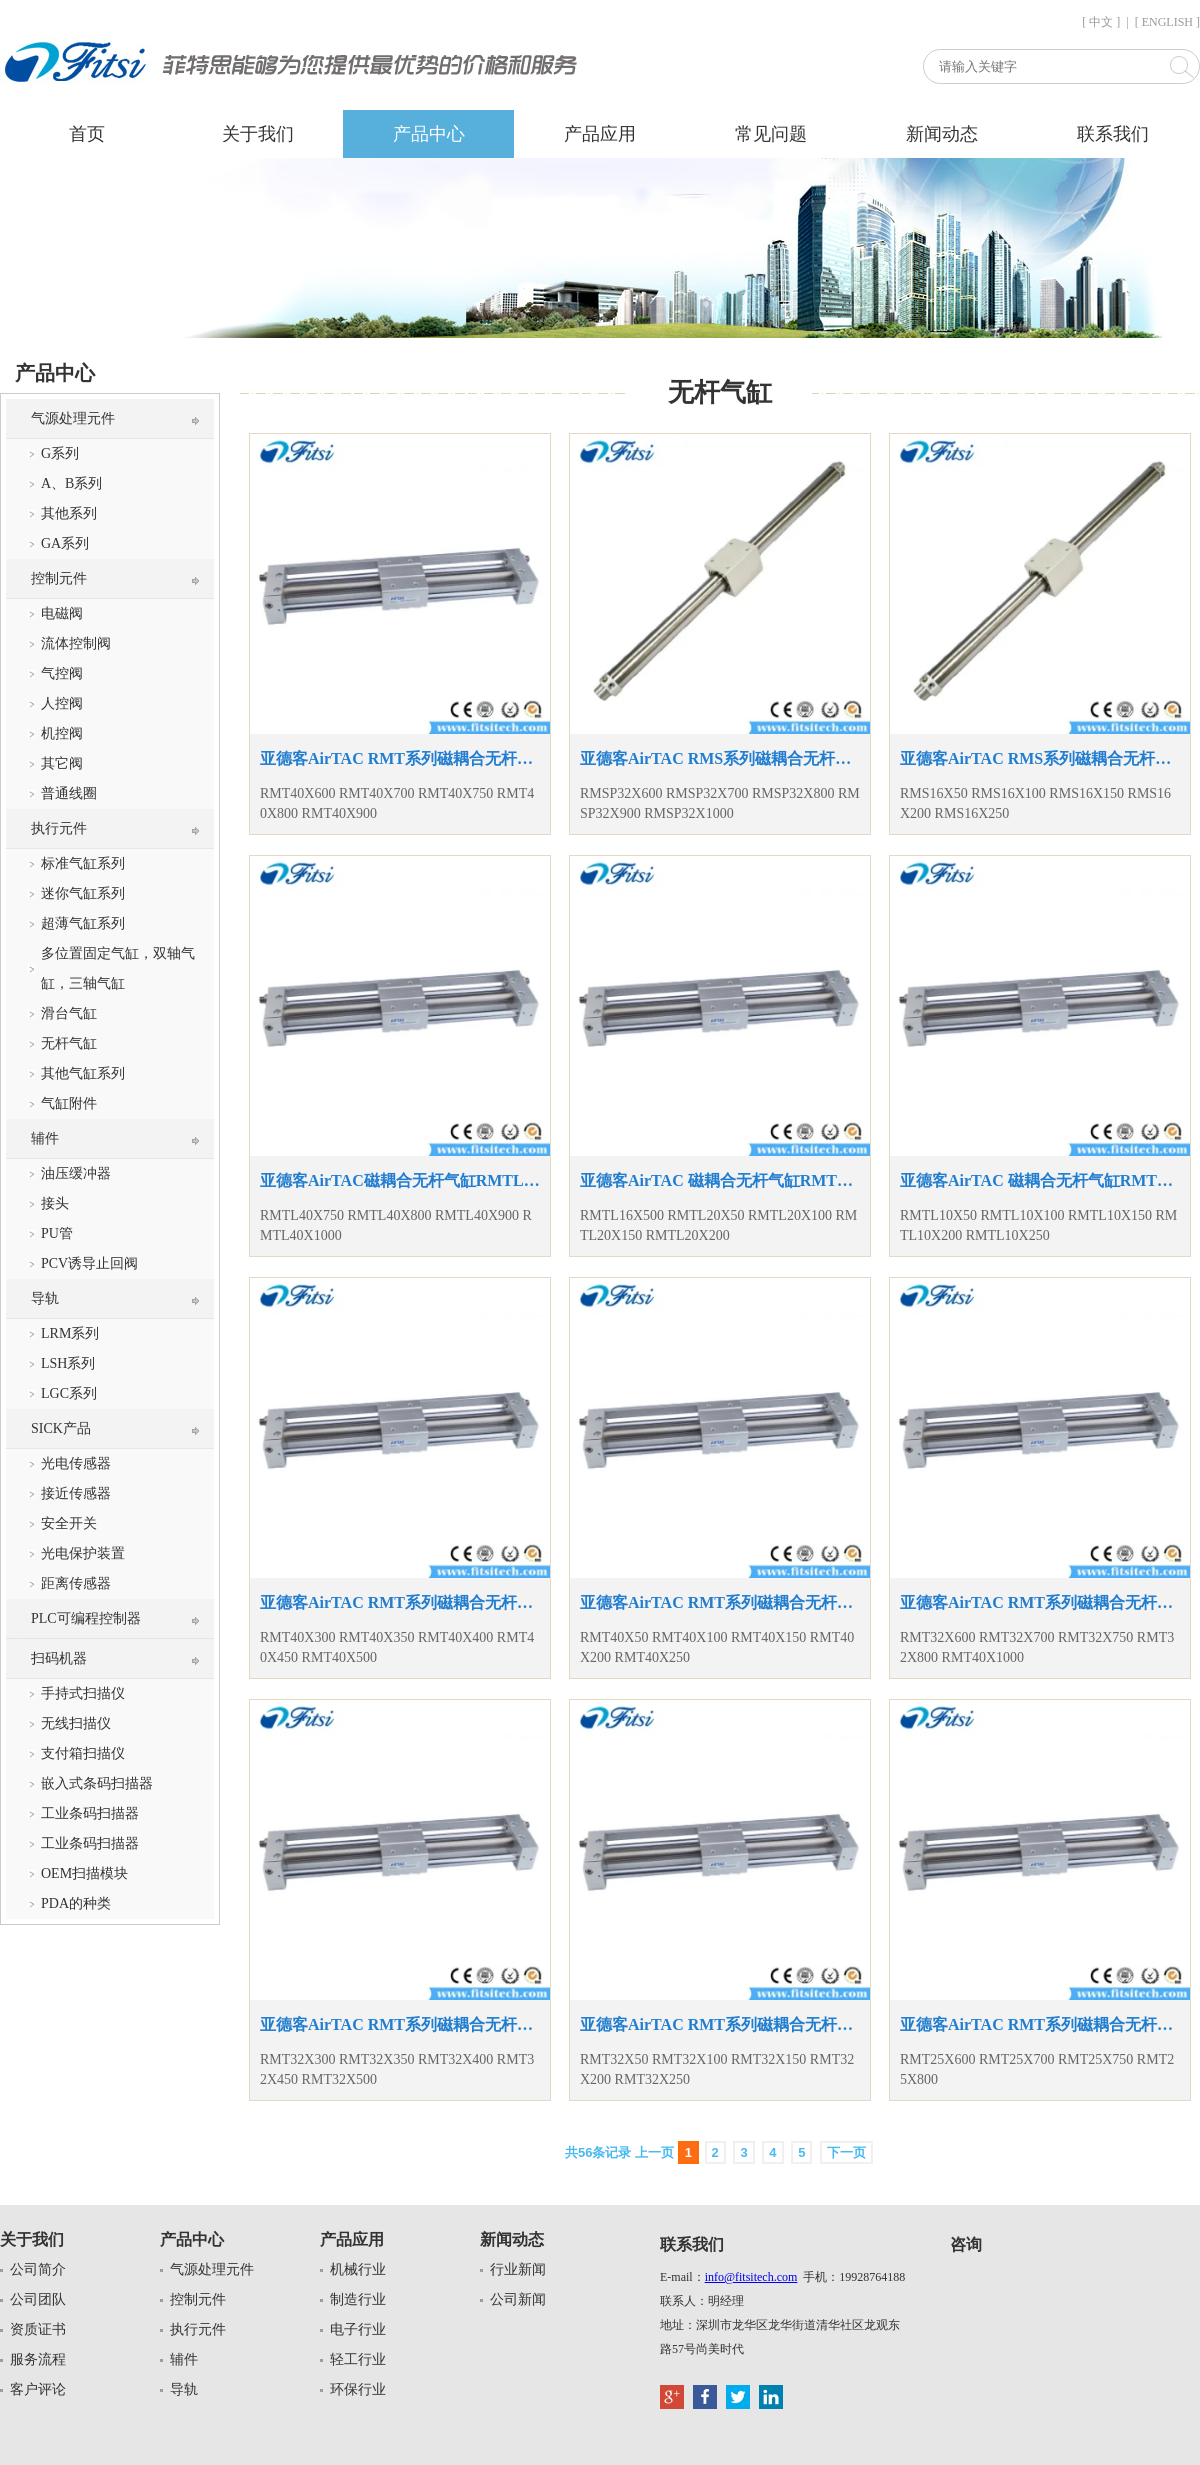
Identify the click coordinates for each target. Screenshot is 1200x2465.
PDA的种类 (76, 1903)
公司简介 (38, 2269)
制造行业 (358, 2299)
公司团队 (38, 2299)
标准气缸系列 (83, 863)
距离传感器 (76, 1583)
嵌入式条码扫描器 (97, 1783)
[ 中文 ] (1101, 22)
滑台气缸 (69, 1013)
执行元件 (59, 828)
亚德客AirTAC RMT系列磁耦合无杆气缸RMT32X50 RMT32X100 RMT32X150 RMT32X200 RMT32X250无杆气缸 (720, 2024)
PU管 (57, 1233)
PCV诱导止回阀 (89, 1263)
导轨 (45, 1298)
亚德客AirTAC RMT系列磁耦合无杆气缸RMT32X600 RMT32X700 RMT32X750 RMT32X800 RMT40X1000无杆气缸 (1040, 1602)
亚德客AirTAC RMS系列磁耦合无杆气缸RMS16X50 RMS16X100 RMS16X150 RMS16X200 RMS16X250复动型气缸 (1040, 758)
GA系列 (65, 543)
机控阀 (62, 733)
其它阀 (62, 763)
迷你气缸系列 (83, 893)
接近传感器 (76, 1493)
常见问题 (771, 134)
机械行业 (358, 2269)
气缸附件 (69, 1103)
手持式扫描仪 (83, 1693)
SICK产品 (61, 1428)
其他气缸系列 (83, 1073)
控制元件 (59, 578)
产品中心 (429, 134)
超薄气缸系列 (83, 923)
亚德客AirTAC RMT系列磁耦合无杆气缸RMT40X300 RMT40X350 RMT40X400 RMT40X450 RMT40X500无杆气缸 (400, 1602)
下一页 (846, 2152)
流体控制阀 (76, 643)
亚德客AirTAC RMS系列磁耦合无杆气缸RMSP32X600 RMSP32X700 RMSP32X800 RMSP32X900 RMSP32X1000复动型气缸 (720, 758)
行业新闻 (518, 2269)
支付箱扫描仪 (83, 1753)
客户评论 (38, 2389)
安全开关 (69, 1523)
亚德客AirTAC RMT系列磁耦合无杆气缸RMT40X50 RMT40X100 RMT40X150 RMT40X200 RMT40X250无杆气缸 (720, 1602)
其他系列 (69, 513)
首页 (87, 134)
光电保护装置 (83, 1553)
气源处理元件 (73, 418)
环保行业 (358, 2389)
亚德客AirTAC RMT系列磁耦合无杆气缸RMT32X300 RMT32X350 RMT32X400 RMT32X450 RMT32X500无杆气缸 (400, 2024)
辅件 (45, 1138)
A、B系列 (71, 483)
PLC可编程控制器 (86, 1618)
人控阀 (62, 703)
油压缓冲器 (76, 1173)
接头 (55, 1203)
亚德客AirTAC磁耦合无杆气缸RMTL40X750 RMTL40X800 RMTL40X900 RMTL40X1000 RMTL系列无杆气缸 (400, 1180)
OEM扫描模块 (84, 1873)
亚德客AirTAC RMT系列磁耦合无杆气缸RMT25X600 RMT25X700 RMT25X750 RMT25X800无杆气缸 (1040, 2024)
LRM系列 (70, 1333)
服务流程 (38, 2359)
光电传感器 (76, 1463)
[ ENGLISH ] (1167, 22)
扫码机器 (59, 1658)
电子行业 (358, 2329)
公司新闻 (518, 2299)
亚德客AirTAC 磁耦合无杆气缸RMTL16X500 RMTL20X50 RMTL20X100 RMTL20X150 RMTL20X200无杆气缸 (720, 1180)
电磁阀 (62, 613)
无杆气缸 (69, 1043)
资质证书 (38, 2329)
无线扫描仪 (76, 1723)
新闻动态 (942, 134)
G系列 (60, 453)
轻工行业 (358, 2359)
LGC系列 (69, 1393)
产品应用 (600, 134)
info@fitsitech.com (751, 2277)
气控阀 (62, 673)
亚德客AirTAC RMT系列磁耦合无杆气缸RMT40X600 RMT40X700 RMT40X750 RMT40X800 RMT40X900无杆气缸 (400, 758)
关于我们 (258, 134)
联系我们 (1113, 134)
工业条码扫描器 (90, 1813)
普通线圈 (69, 793)
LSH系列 (68, 1363)
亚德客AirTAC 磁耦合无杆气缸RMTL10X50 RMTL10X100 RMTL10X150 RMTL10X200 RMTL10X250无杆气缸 (1040, 1180)
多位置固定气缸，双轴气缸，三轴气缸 (118, 968)
